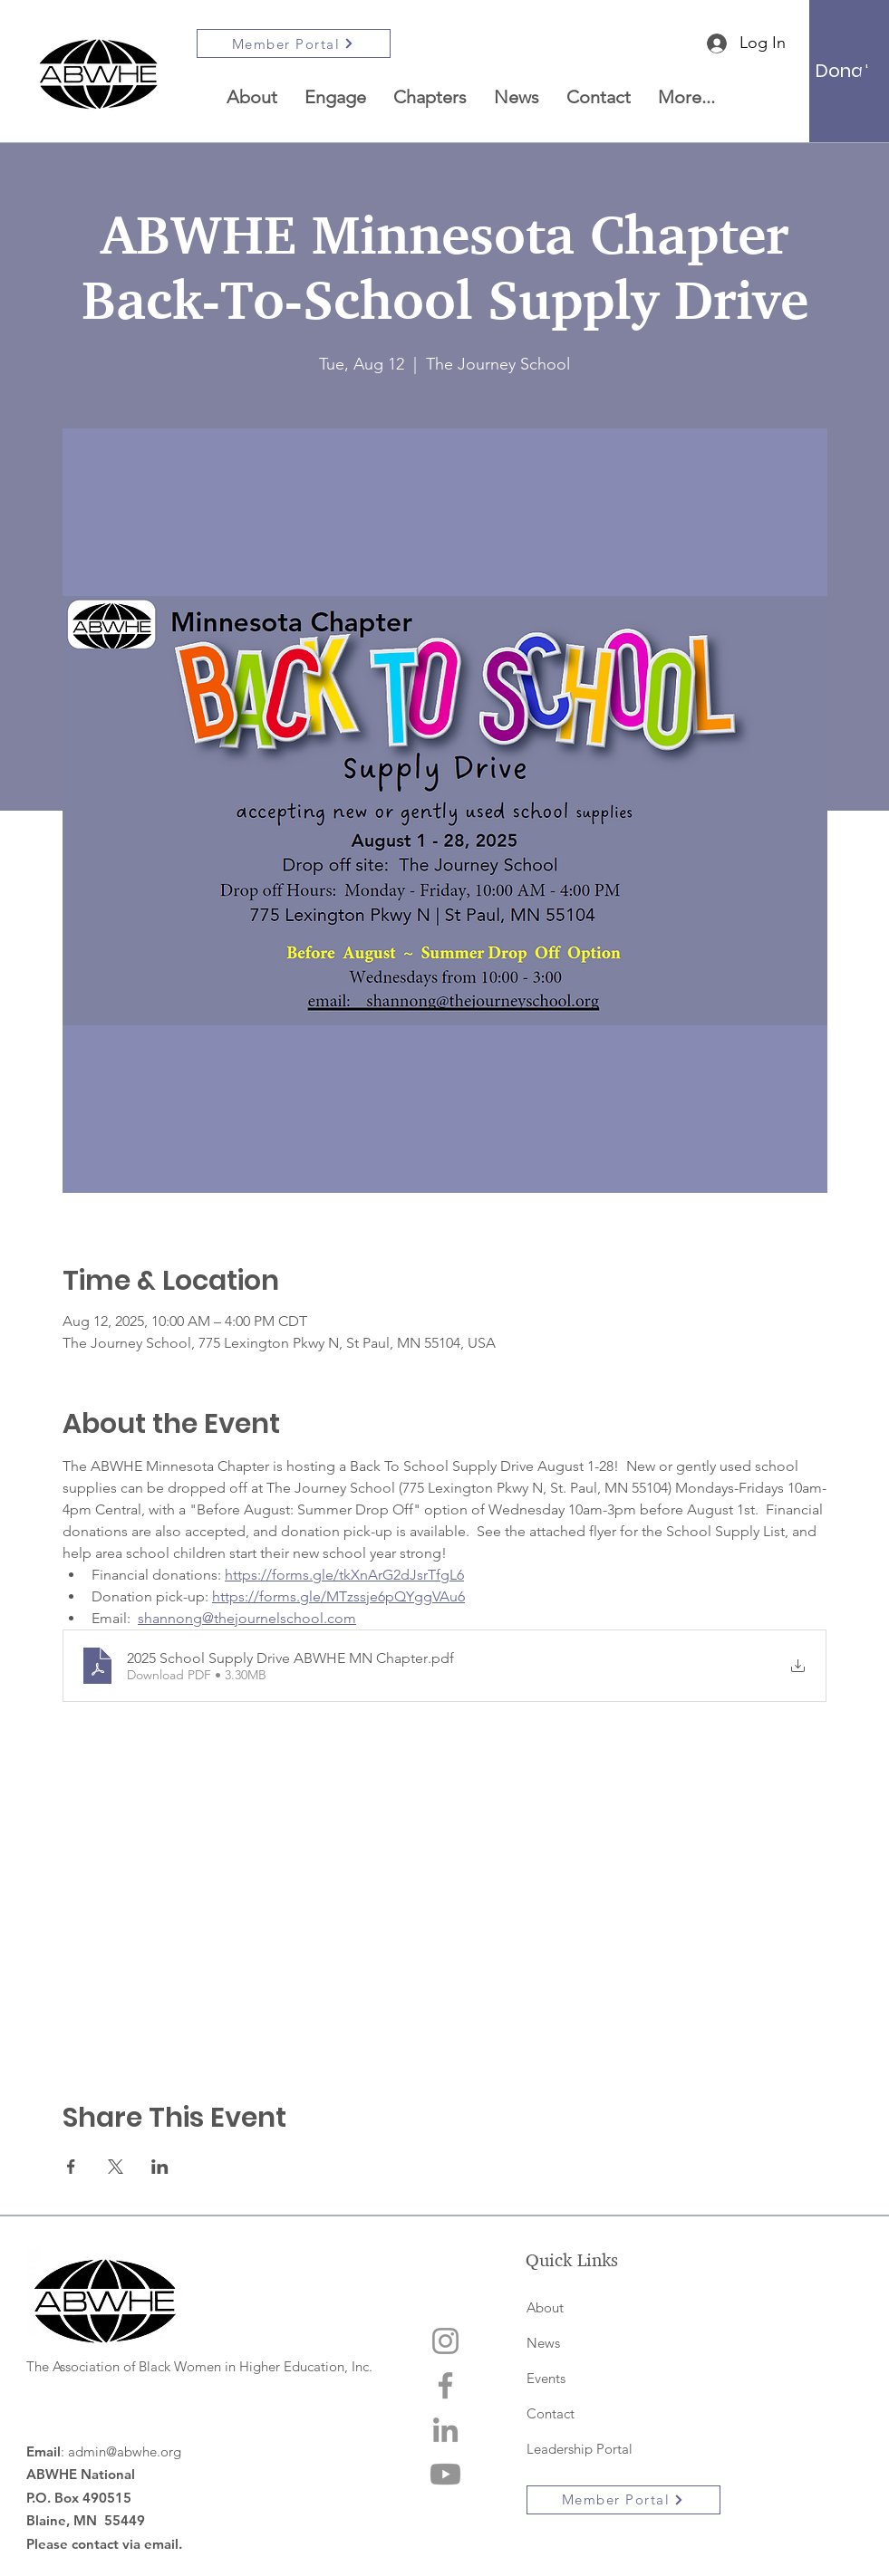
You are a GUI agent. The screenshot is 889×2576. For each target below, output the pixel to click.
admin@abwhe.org (124, 2451)
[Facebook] (445, 2385)
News (543, 2342)
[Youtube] (445, 2474)
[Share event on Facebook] (71, 2166)
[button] (430, 97)
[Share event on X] (115, 2166)
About (545, 2307)
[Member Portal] (294, 43)
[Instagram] (445, 2341)
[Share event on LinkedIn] (160, 2166)
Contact (551, 2413)
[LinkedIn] (445, 2429)
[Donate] (848, 71)
